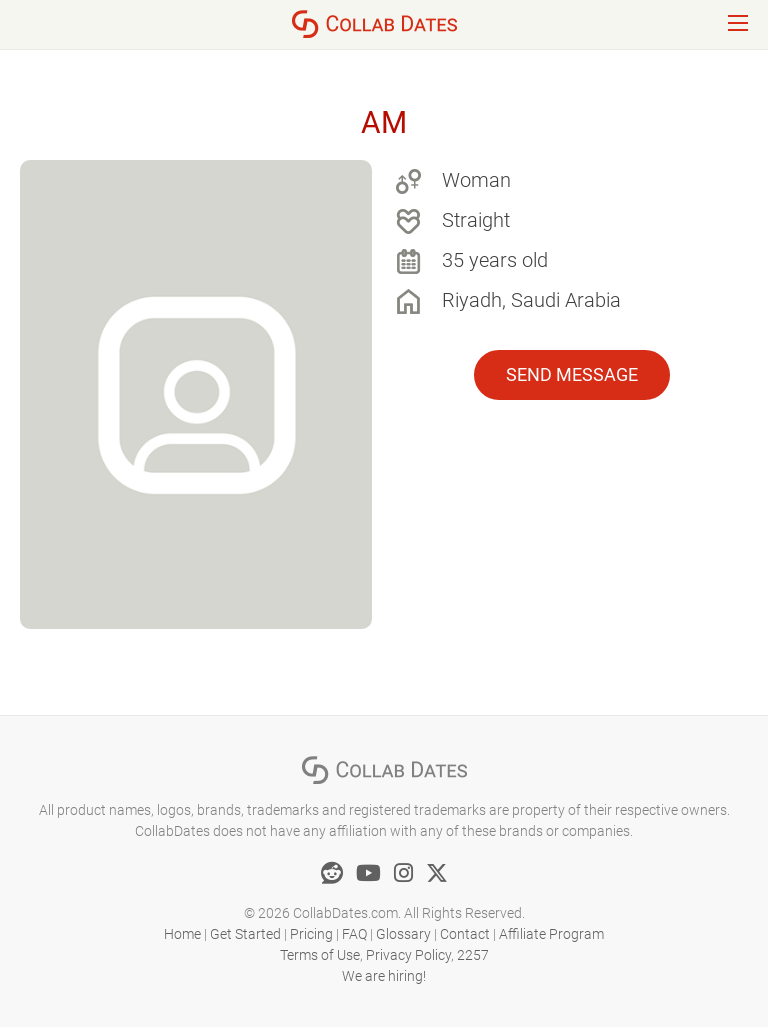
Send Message (572, 374)
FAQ (354, 934)
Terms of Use (320, 955)
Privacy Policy (408, 955)
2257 (473, 955)
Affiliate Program (551, 934)
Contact (465, 934)
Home (182, 934)
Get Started (245, 934)
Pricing (311, 934)
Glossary (403, 934)
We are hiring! (384, 976)
